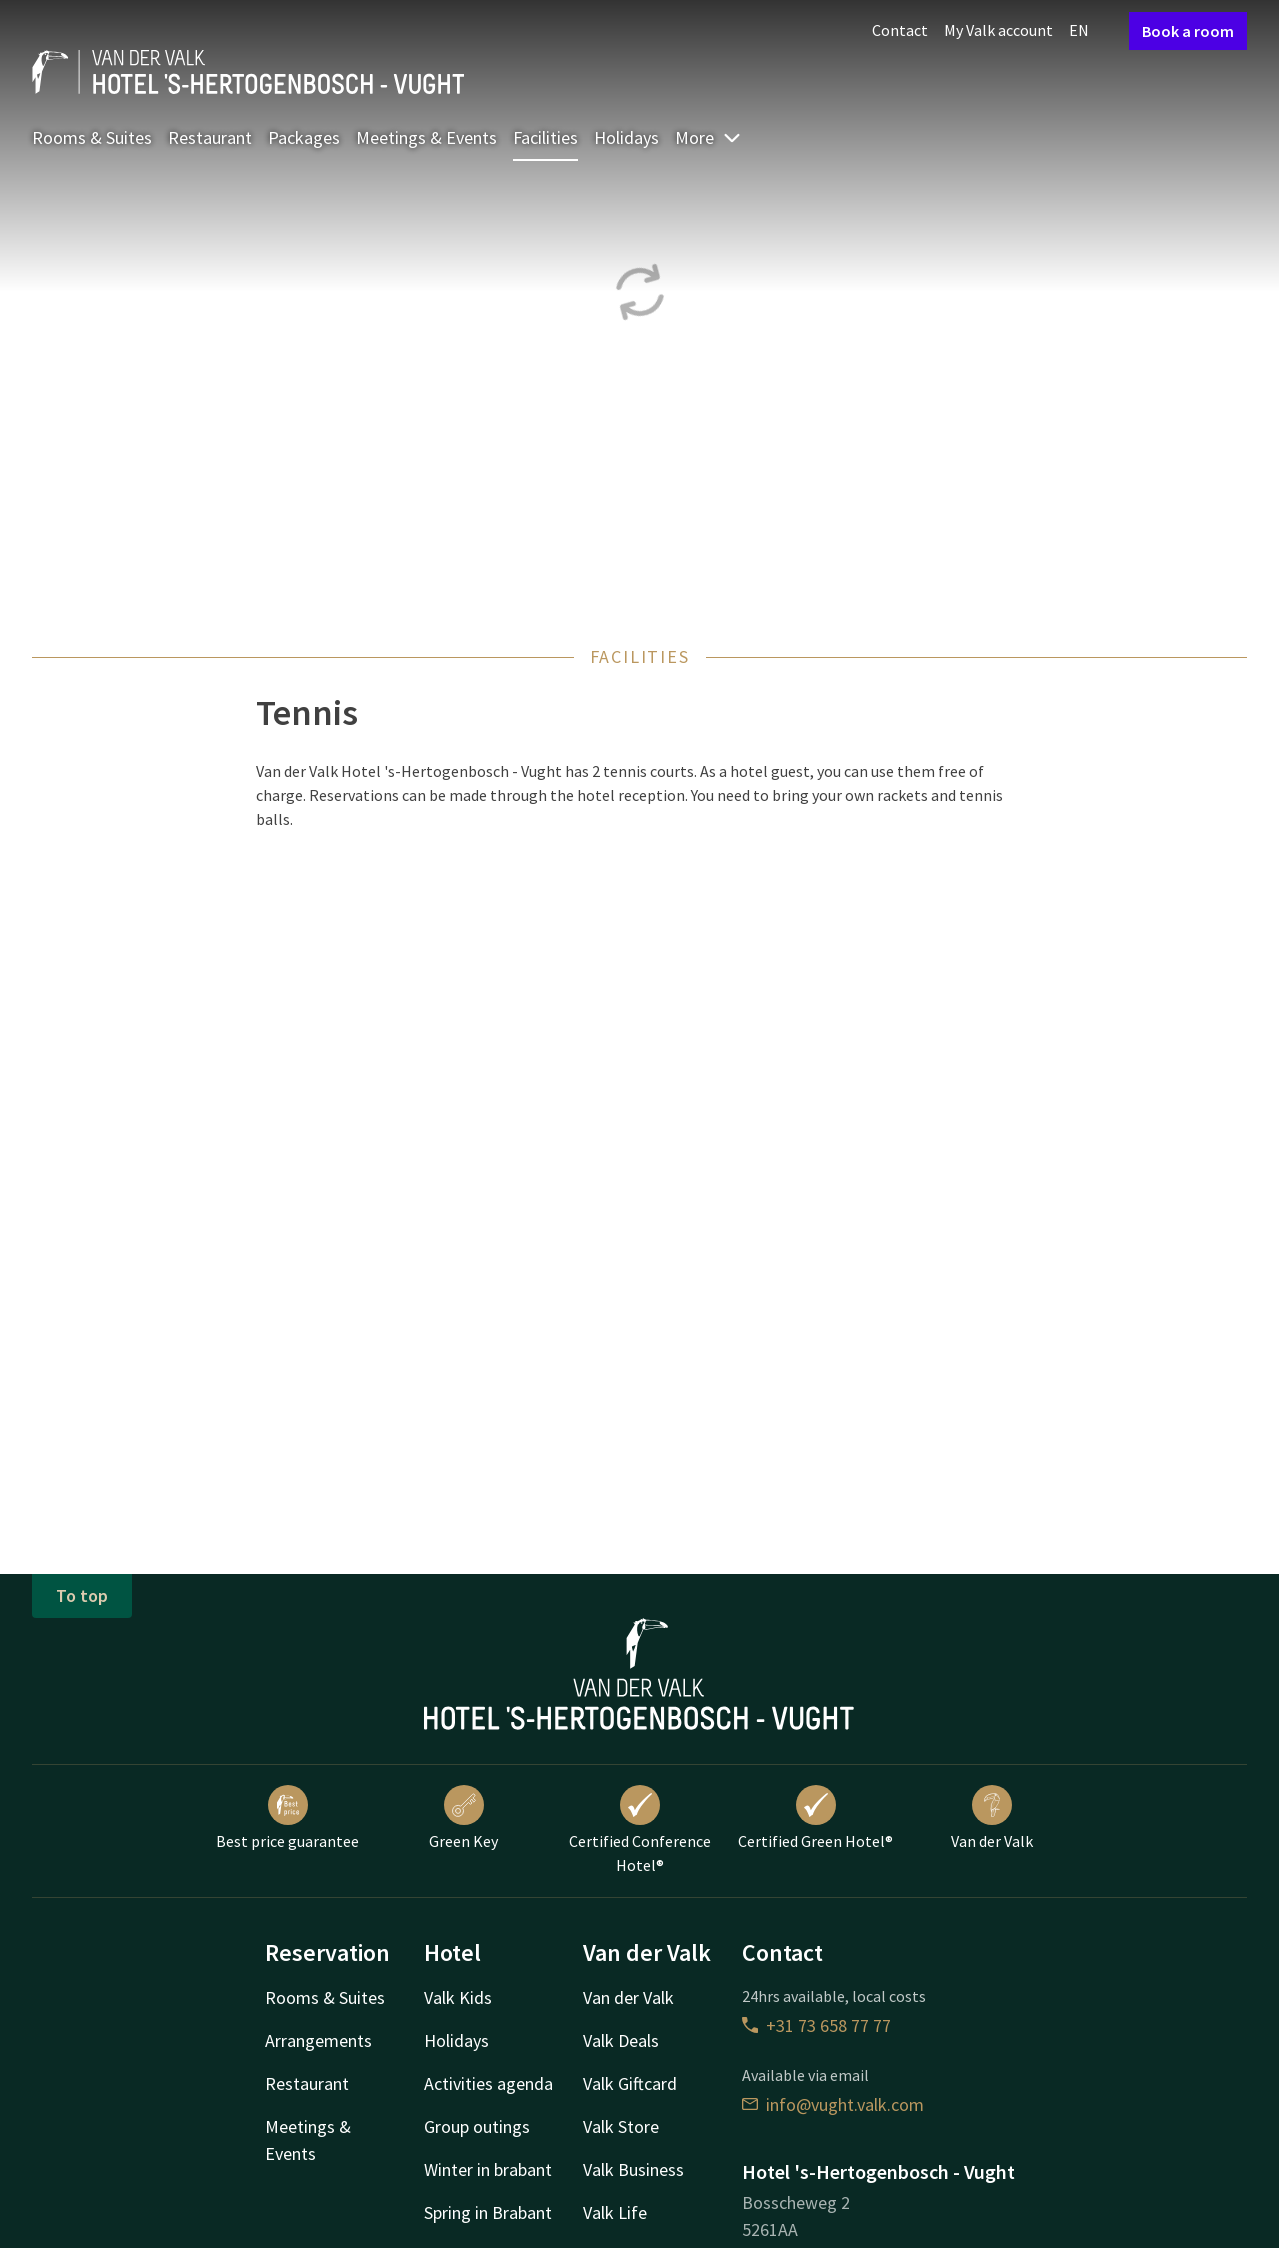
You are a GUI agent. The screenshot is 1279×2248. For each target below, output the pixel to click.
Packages (304, 137)
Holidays (626, 137)
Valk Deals (621, 2040)
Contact (900, 30)
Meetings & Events (426, 137)
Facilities (545, 137)
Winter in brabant (488, 2169)
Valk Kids (458, 1997)
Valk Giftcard (630, 2083)
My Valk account (998, 30)
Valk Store (621, 2126)
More (708, 137)
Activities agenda (488, 2083)
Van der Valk (992, 1818)
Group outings (477, 2126)
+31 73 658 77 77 (816, 2025)
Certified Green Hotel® (815, 1818)
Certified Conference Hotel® (640, 1830)
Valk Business (633, 2169)
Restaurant (210, 137)
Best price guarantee (287, 1818)
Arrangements (318, 2040)
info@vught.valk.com (833, 2104)
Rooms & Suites (92, 137)
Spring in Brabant (488, 2212)
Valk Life (615, 2212)
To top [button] (82, 1595)
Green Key (463, 1818)
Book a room (1188, 31)
